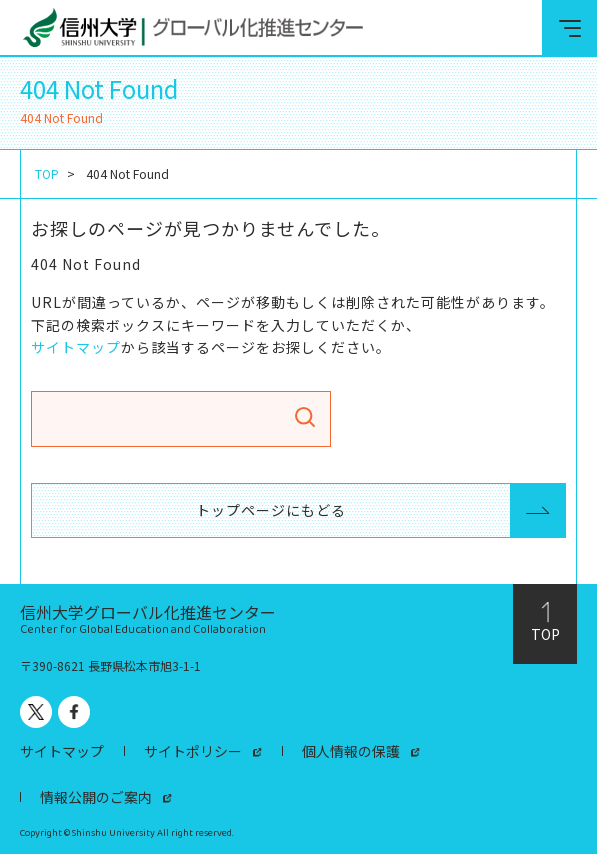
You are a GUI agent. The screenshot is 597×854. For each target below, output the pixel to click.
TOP (47, 174)
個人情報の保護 (351, 751)
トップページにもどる (271, 510)
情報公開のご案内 (96, 797)
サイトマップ (76, 347)
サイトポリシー (193, 751)
